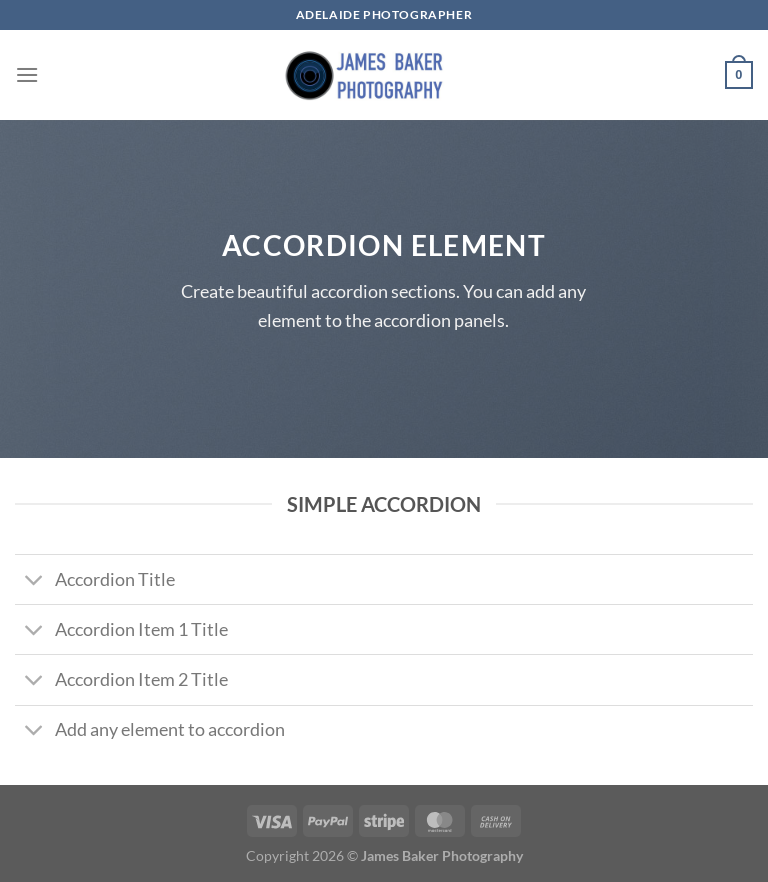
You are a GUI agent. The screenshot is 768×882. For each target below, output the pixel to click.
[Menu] (27, 74)
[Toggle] (34, 581)
